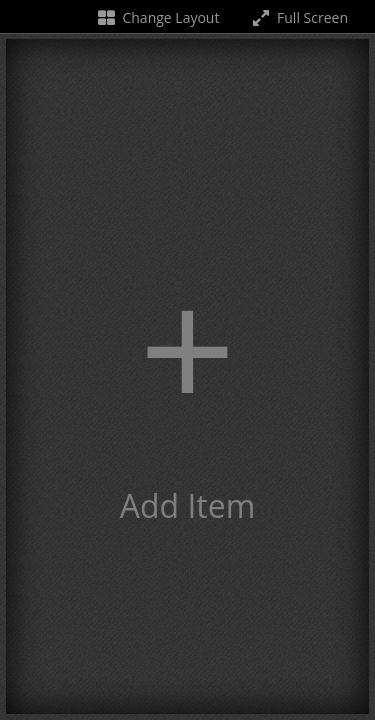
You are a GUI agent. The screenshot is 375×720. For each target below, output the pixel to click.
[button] (187, 376)
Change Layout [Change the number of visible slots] (157, 17)
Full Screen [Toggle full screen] (298, 17)
